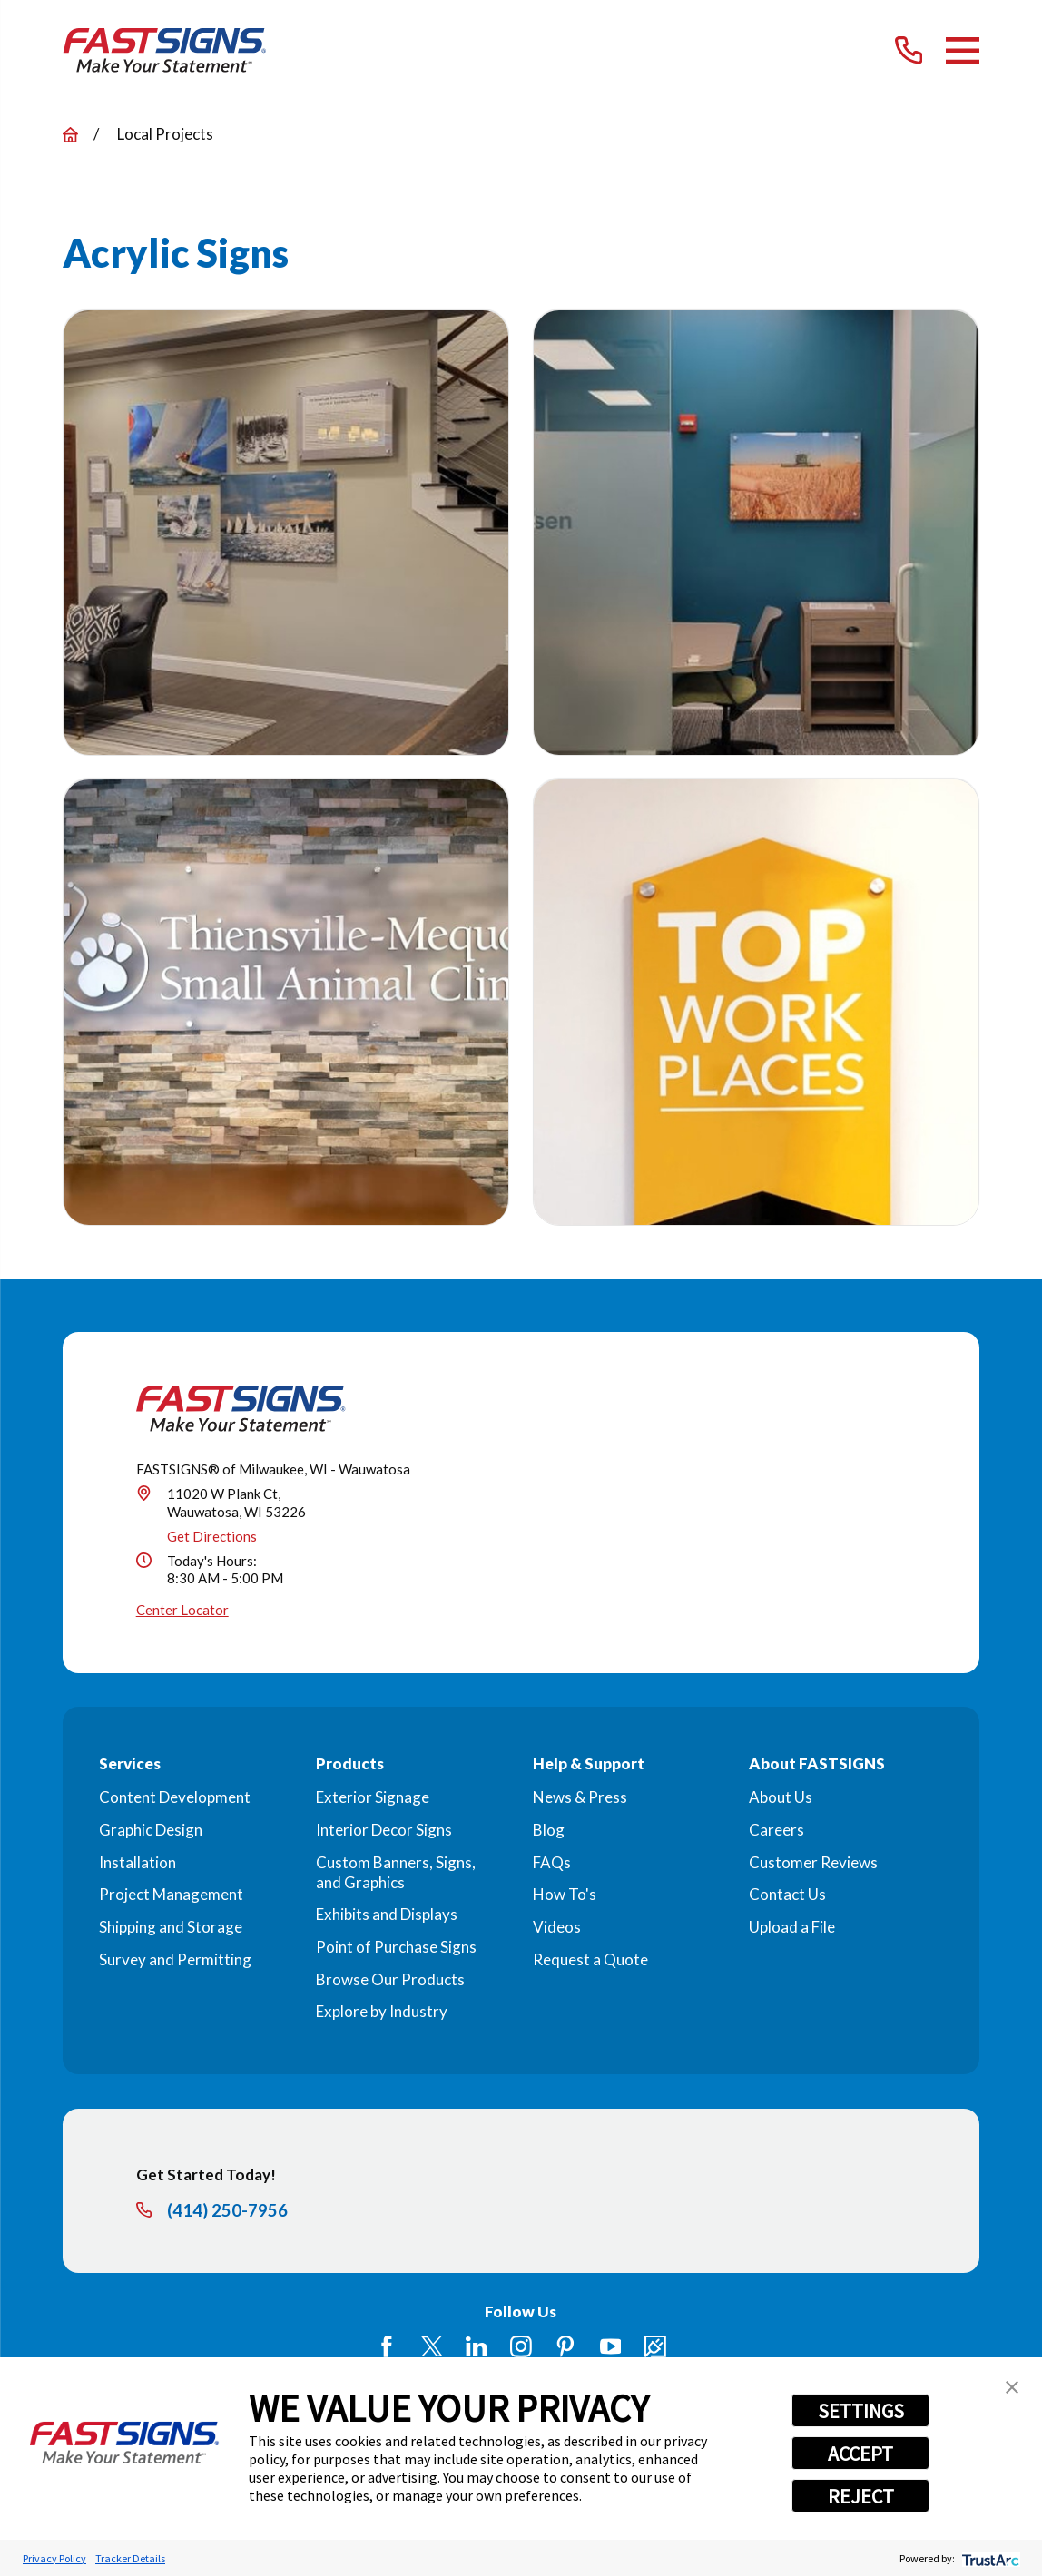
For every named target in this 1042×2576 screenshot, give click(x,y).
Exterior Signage (372, 1797)
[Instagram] (521, 2346)
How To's (564, 1894)
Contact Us (787, 1894)
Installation (137, 1862)
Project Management (171, 1894)
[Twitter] (432, 2346)
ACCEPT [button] (860, 2453)
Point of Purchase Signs (396, 1946)
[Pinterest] (565, 2346)
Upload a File (792, 1926)
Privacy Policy (54, 2558)
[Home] (165, 50)
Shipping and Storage (170, 1926)
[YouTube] (611, 2346)
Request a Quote (590, 1959)
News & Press (580, 1797)
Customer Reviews (813, 1862)
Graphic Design (150, 1829)
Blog (549, 1829)
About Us (780, 1797)
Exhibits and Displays (386, 1914)
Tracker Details (130, 2558)
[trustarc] (989, 2558)
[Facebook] (387, 2346)
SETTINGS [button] (861, 2411)
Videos (557, 1926)
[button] (1012, 2387)
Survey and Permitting (175, 1959)
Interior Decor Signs (384, 1829)
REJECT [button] (861, 2496)
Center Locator (182, 1609)
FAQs (552, 1862)
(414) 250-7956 (227, 2210)
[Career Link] (655, 2346)
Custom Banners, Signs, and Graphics (396, 1872)
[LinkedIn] (476, 2346)
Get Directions (212, 1536)
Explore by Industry (381, 2011)
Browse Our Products (390, 1979)
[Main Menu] (962, 50)
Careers (776, 1829)
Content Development (175, 1797)
